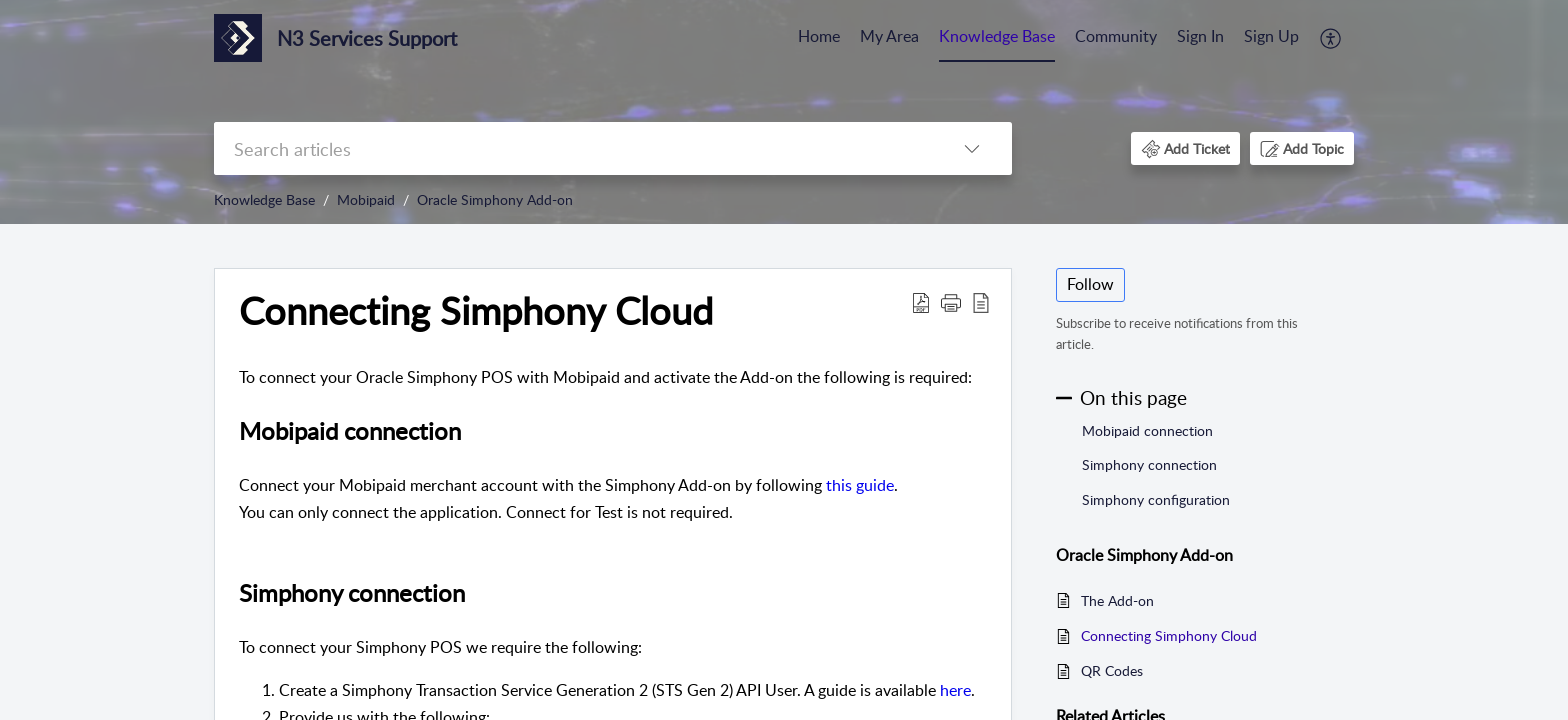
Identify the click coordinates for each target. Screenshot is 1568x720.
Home (819, 36)
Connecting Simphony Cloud (1169, 635)
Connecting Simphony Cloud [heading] (476, 311)
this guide (860, 485)
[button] (1331, 38)
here (955, 690)
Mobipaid (366, 199)
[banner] (784, 112)
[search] (573, 148)
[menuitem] (819, 38)
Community (1116, 36)
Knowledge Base (997, 36)
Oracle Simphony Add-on (495, 199)
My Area (889, 36)
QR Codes (1112, 670)
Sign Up (1271, 36)
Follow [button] (1090, 284)
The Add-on (1117, 600)
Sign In (1200, 36)
